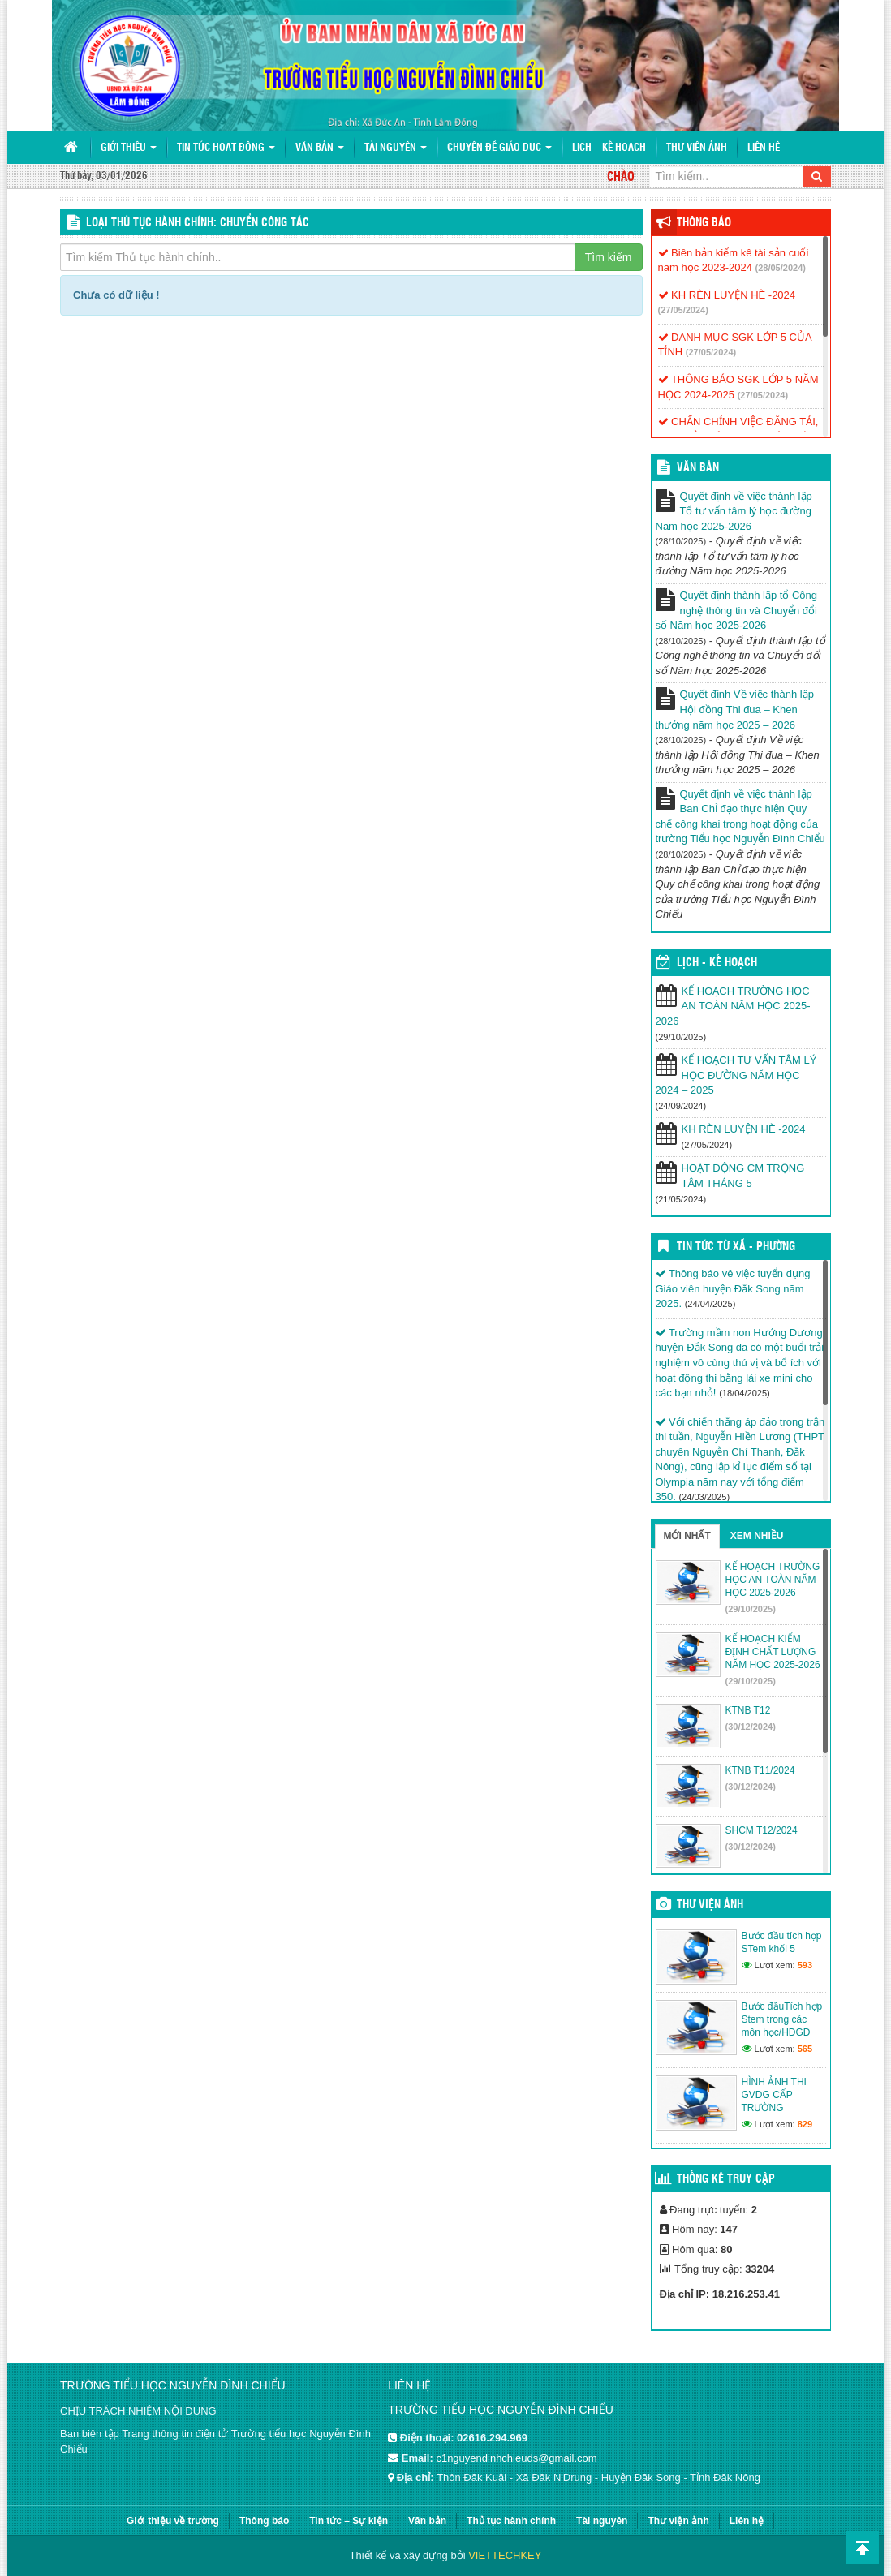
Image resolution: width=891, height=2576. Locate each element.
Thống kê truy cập (726, 2179)
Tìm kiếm (608, 257)
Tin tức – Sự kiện (348, 2521)
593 (805, 1965)
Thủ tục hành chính (511, 2521)
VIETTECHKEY (504, 2555)
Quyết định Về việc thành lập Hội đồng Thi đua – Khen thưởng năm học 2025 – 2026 (735, 709)
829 (805, 2124)
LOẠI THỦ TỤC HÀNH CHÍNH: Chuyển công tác (197, 223)
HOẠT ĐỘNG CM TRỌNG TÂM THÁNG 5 (743, 1175)
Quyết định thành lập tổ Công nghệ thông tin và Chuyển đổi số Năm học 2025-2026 (737, 610)
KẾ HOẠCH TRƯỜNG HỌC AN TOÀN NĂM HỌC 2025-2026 (733, 1006)
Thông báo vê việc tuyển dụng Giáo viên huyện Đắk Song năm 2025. (733, 1288)
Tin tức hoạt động (226, 148)
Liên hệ (763, 148)
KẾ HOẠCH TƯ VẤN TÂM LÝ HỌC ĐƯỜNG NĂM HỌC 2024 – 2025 (736, 1075)
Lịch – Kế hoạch (609, 148)
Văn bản (319, 148)
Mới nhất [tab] (687, 1536)
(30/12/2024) (750, 1726)
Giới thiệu (129, 148)
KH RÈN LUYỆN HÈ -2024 (727, 295)
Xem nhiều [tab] (757, 1536)
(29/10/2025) (750, 1609)
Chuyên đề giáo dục (499, 148)
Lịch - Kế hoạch (717, 963)
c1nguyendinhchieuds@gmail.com (516, 2458)
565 (805, 2048)
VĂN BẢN (698, 468)
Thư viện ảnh (696, 148)
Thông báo (704, 223)
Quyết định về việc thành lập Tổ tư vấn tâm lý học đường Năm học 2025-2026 (734, 511)
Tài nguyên (395, 148)
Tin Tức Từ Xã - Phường (736, 1247)
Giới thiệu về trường (173, 2521)
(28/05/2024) (780, 268)
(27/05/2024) (683, 310)
